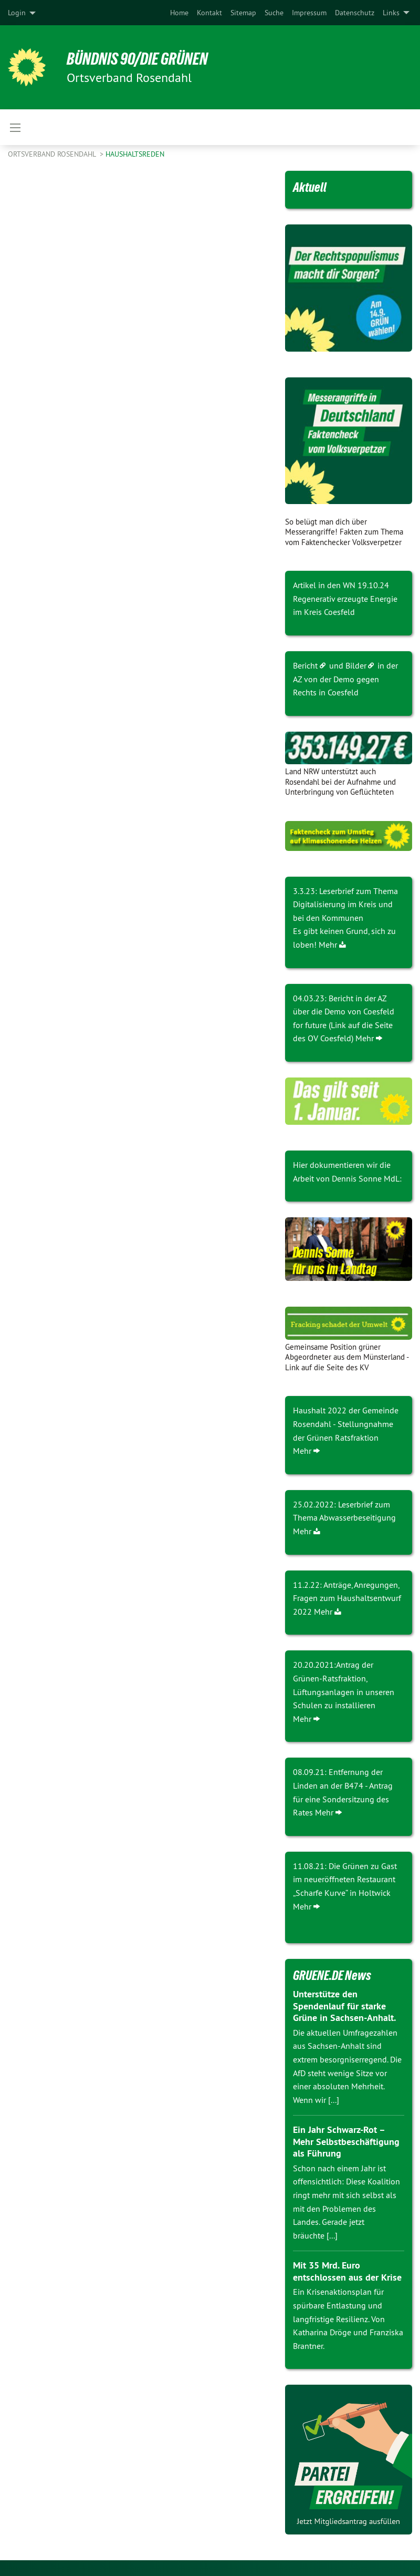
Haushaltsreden (135, 154)
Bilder (355, 665)
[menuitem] (179, 12)
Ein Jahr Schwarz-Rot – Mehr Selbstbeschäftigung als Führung (346, 2141)
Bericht (305, 665)
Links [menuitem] (391, 12)
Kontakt (209, 12)
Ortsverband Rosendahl (53, 154)
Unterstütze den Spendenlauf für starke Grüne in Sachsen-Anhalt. (344, 2006)
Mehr (328, 944)
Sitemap (243, 12)
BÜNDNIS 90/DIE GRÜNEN (137, 58)
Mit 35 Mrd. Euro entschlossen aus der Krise (347, 2271)
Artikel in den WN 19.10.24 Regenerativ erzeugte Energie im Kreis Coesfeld (345, 598)
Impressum (309, 12)
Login (17, 12)
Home (179, 12)
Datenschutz (354, 12)
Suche (274, 12)
